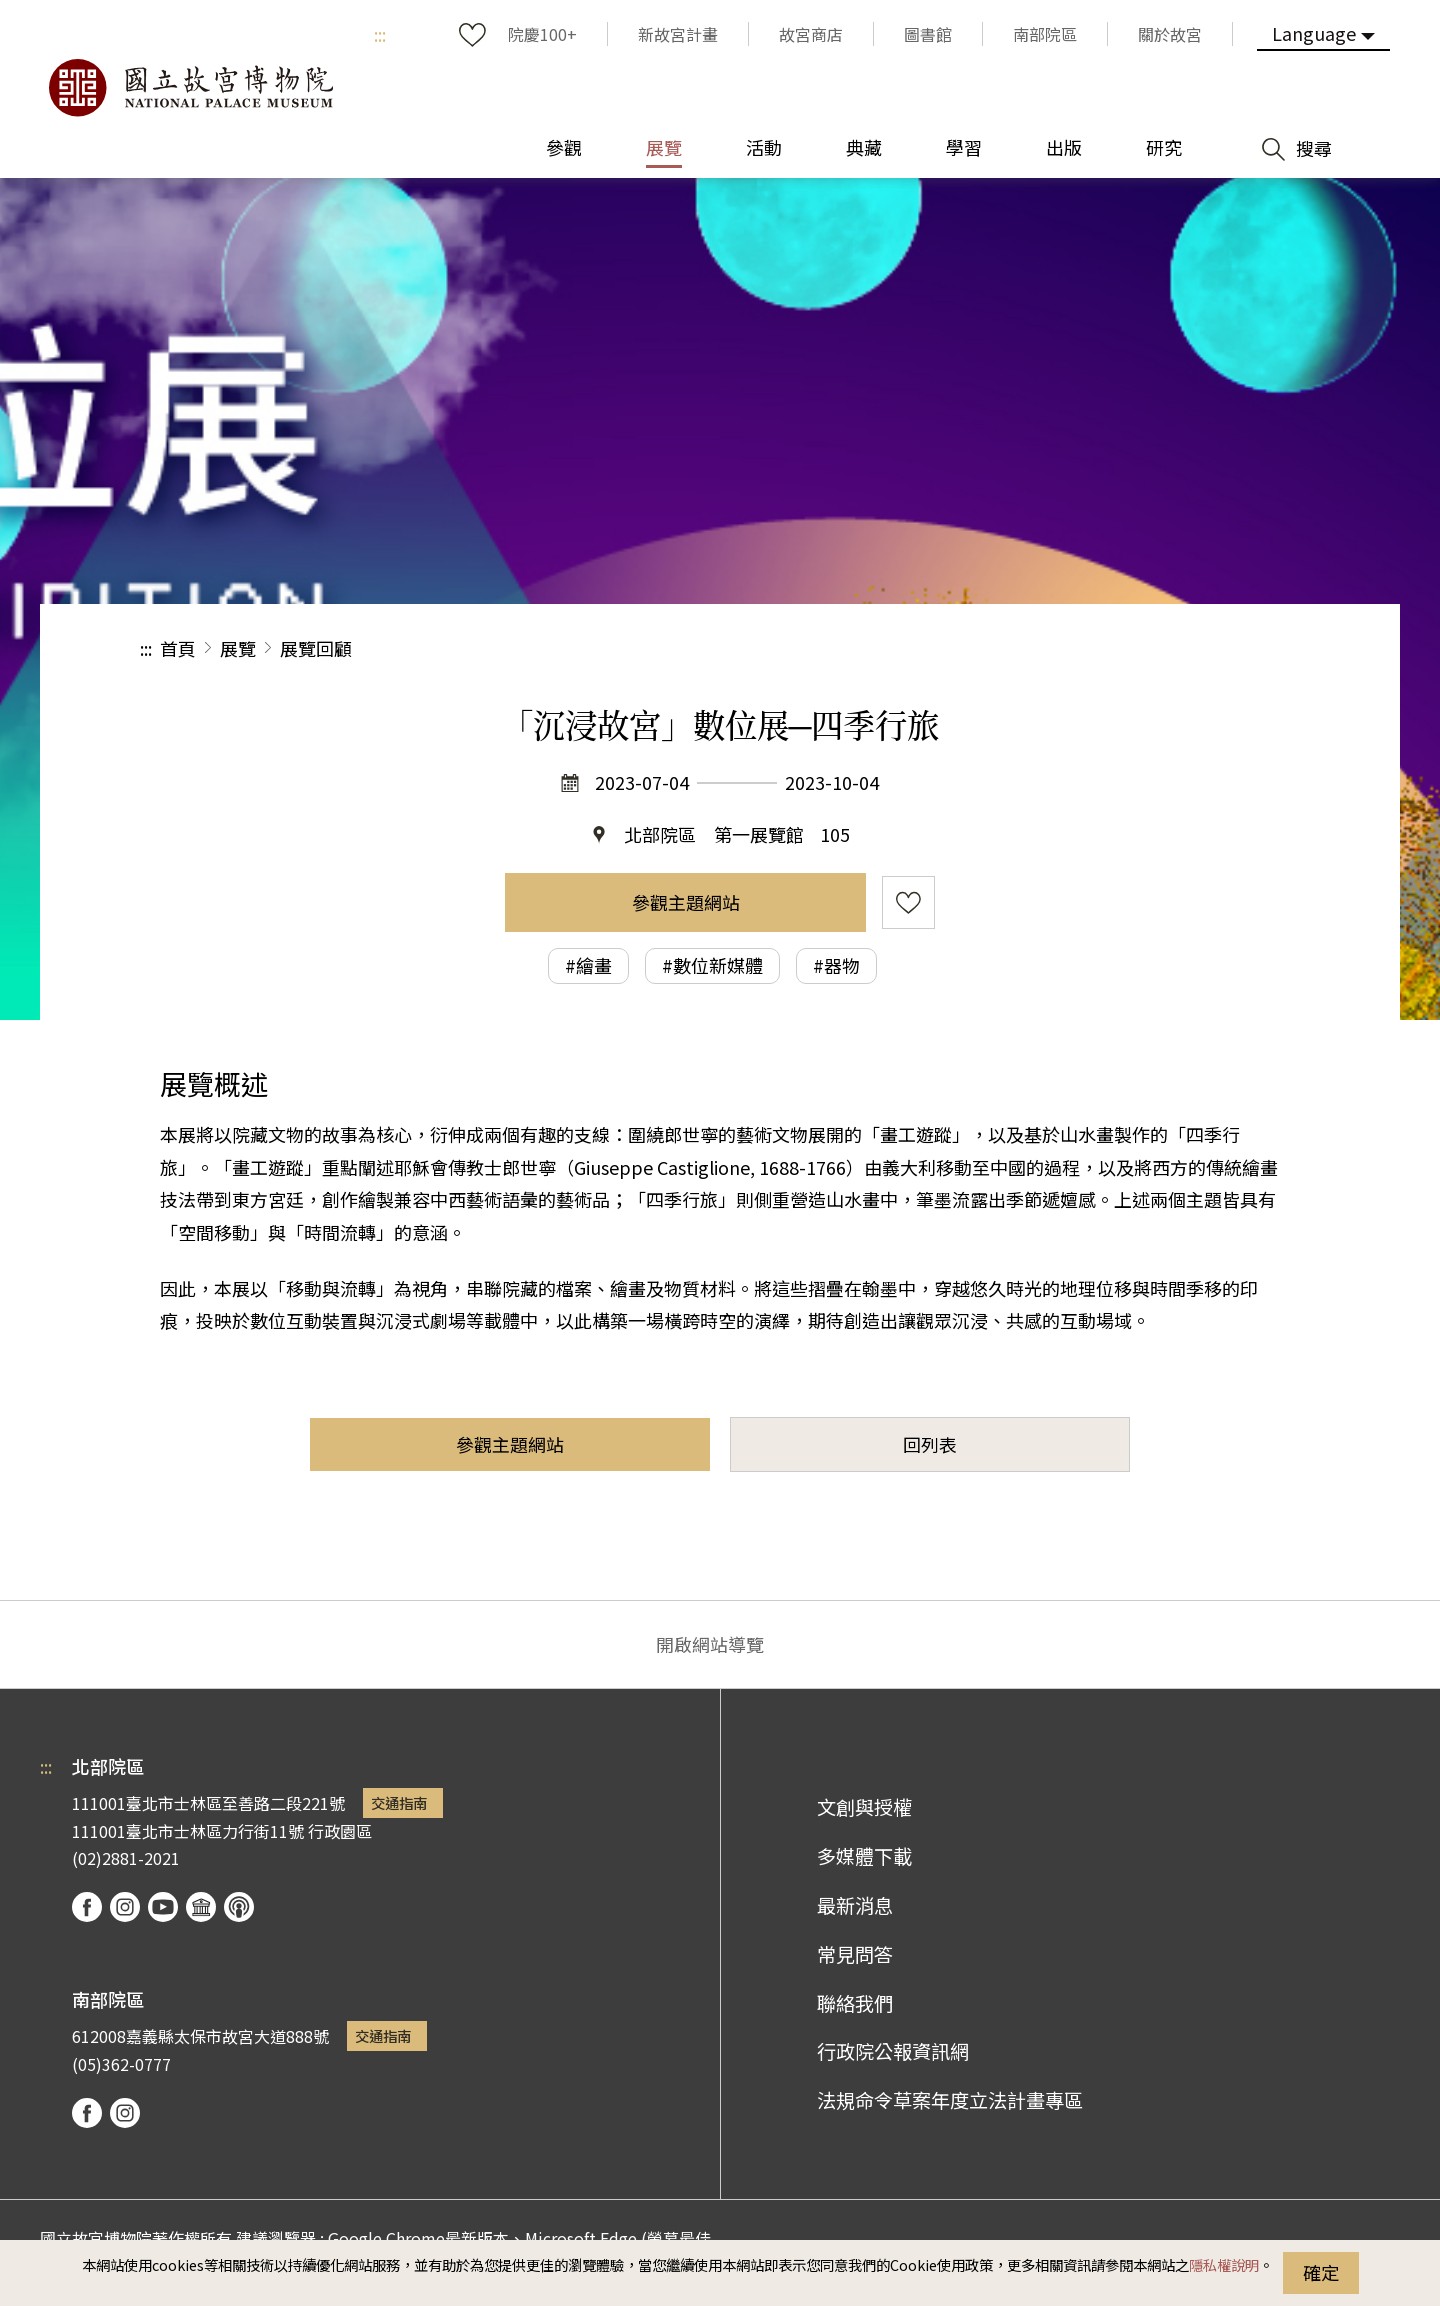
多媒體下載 (864, 1856)
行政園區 (340, 1831)
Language (1314, 33)
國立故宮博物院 (190, 88)
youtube (163, 1907)
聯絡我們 (855, 2003)
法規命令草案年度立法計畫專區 (950, 2100)
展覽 (238, 648)
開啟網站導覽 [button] (710, 1644)
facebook (87, 1907)
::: (380, 34)
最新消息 (855, 1905)
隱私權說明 (1224, 2264)
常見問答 (855, 1954)
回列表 (930, 1444)
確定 (1321, 2272)
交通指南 (399, 1802)
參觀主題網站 (686, 902)
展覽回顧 (316, 648)
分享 (1081, 648)
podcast (239, 1907)
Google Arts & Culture (201, 1907)
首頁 (178, 648)
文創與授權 (864, 1807)
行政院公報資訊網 (893, 2051)
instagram (125, 1907)
